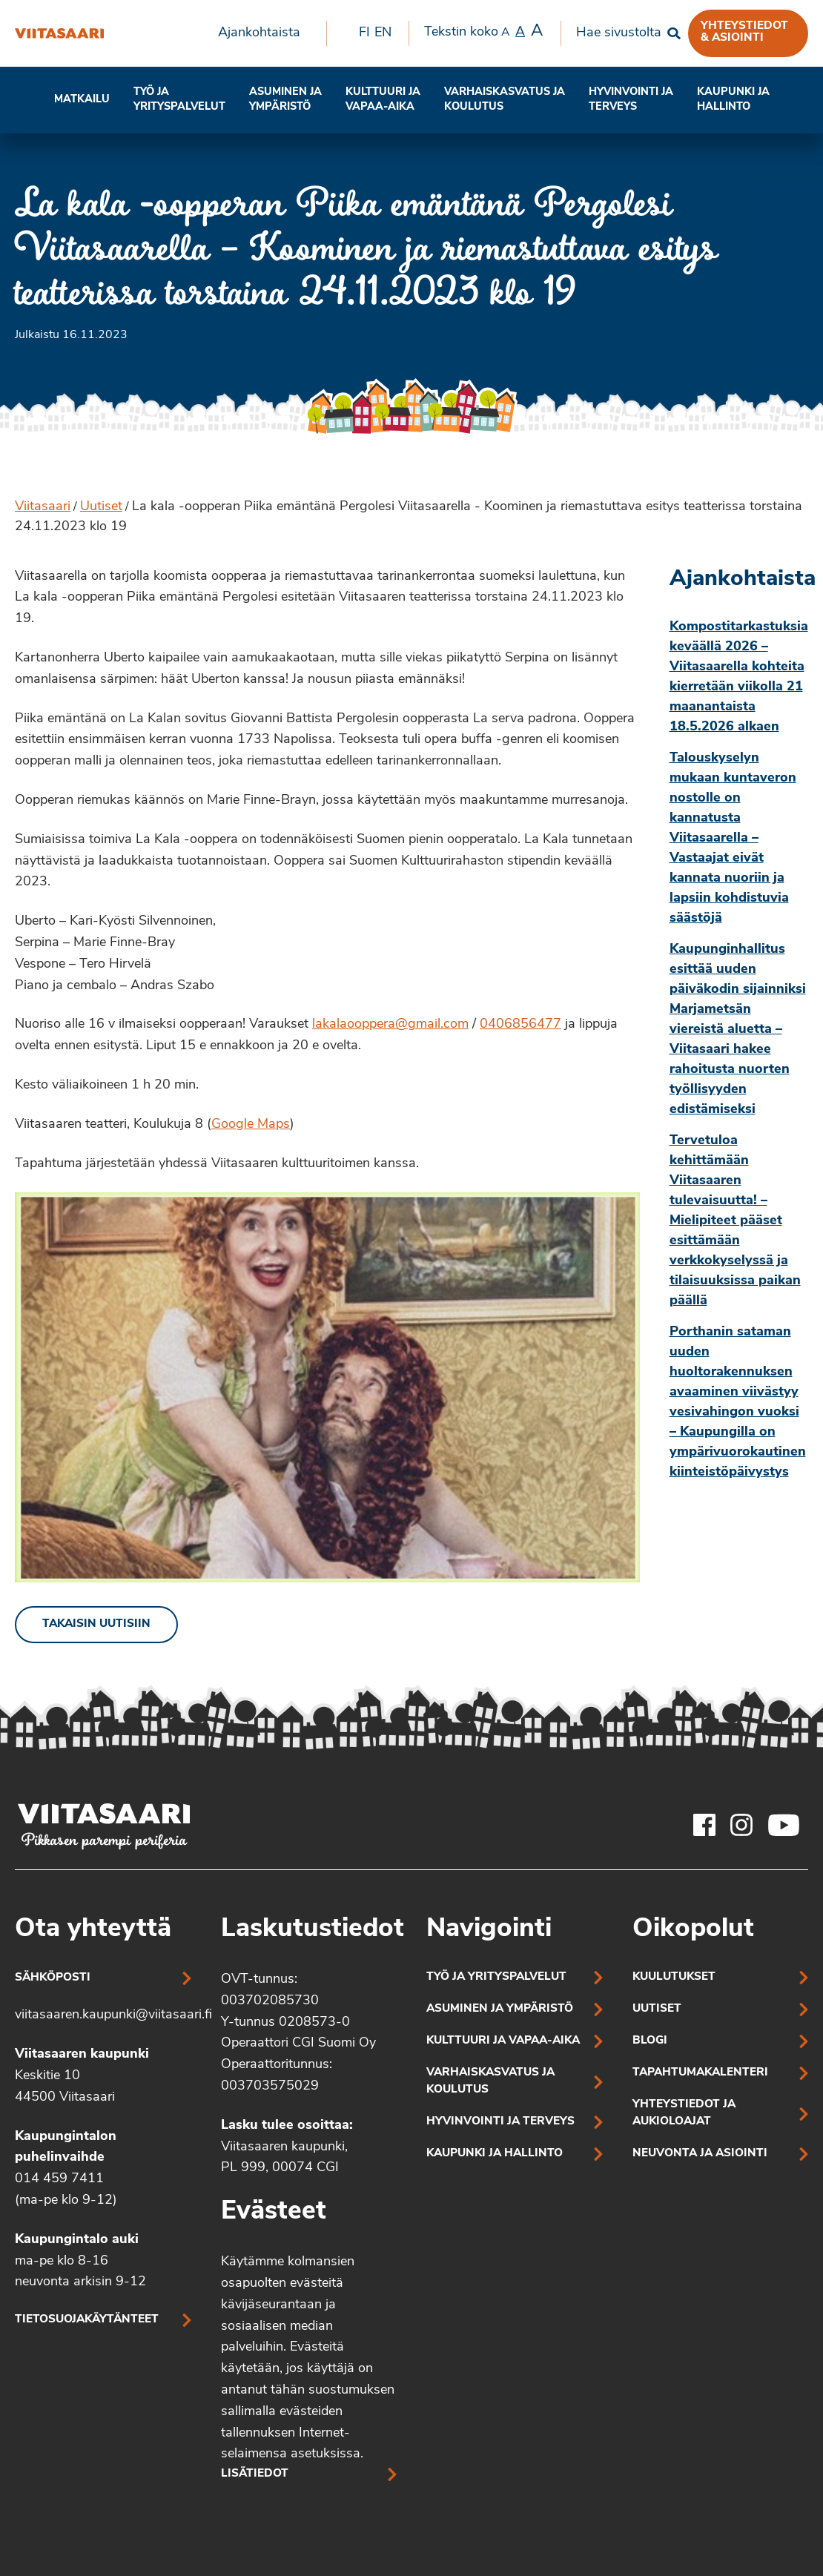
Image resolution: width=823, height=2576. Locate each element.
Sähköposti (52, 1978)
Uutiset (101, 507)
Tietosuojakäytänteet (87, 2319)
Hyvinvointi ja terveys (500, 2121)
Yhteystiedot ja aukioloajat (684, 2113)
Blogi (649, 2041)
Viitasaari (42, 507)
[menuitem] (265, 33)
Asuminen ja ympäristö (285, 100)
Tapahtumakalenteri (700, 2072)
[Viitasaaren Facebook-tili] (704, 1825)
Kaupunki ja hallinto (733, 100)
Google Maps (250, 1124)
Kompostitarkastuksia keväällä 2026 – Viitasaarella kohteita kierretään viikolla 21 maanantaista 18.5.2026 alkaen (739, 677)
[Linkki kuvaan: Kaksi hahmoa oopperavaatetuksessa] (327, 1387)
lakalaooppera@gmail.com (390, 1024)
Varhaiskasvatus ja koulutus (504, 100)
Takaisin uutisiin (96, 1624)
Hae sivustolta (618, 33)
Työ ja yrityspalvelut (179, 100)
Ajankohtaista (259, 33)
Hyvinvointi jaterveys (631, 100)
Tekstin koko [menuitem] (483, 32)
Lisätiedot (254, 2474)
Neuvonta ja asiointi (699, 2153)
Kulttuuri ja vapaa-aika (383, 100)
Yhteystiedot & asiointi (744, 32)
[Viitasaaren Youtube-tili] (784, 1825)
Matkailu (82, 99)
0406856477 (520, 1024)
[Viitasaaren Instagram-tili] (741, 1825)
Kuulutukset (673, 1977)
